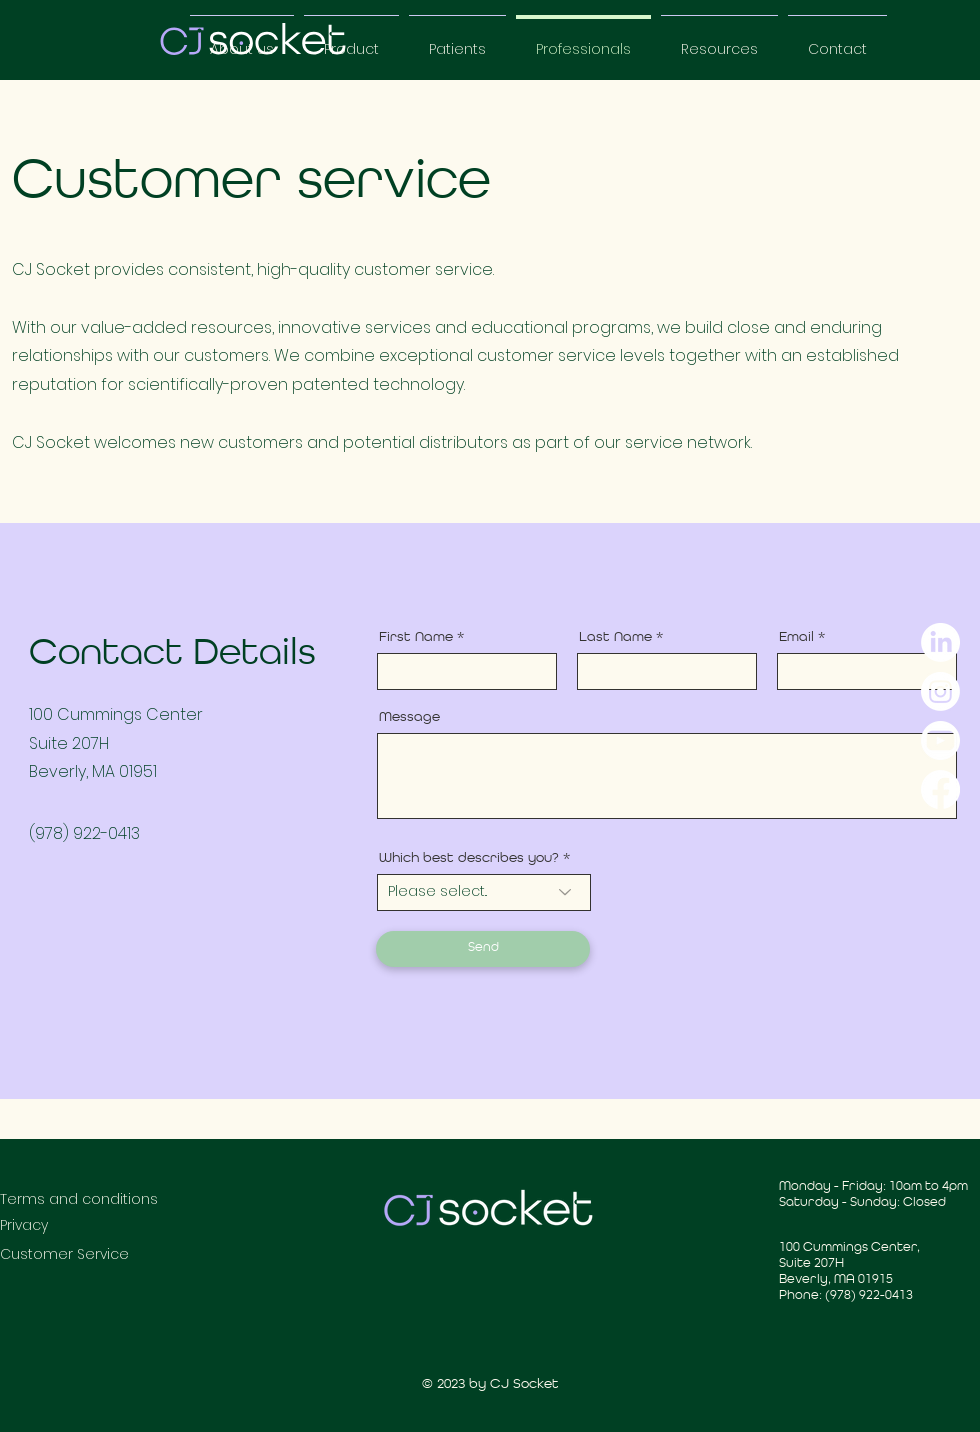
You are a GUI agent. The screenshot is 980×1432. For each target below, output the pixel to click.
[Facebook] (940, 789)
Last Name (615, 637)
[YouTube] (940, 740)
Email (796, 637)
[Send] (483, 949)
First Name (416, 637)
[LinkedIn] (940, 642)
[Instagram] (940, 691)
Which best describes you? (469, 858)
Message (409, 717)
